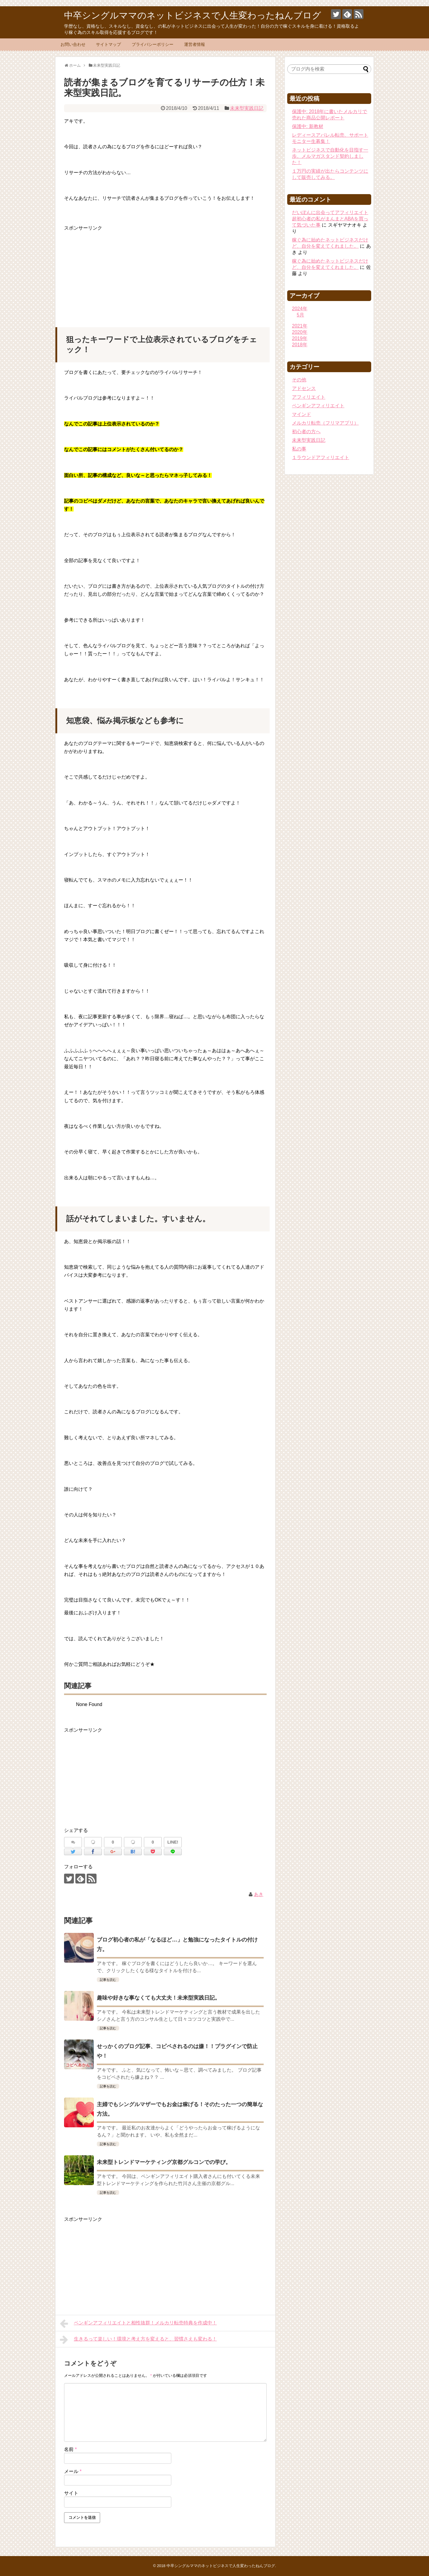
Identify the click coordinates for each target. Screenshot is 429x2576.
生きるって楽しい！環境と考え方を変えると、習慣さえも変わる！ (138, 2339)
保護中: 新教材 (307, 126)
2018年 (299, 344)
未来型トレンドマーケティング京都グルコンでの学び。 (164, 2162)
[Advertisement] (165, 273)
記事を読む (108, 1979)
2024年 (299, 308)
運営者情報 (194, 44)
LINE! (172, 1842)
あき (258, 1894)
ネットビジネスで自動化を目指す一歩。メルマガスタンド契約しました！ (330, 156)
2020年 (299, 332)
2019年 (299, 338)
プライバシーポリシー (152, 44)
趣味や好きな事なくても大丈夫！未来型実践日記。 (158, 1998)
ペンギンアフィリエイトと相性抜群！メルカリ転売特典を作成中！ (138, 2323)
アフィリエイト (308, 397)
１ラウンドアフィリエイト (320, 457)
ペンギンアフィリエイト (318, 405)
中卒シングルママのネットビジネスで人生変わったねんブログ (192, 15)
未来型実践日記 (246, 108)
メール (73, 2471)
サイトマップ (108, 44)
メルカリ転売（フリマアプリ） (325, 422)
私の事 (299, 448)
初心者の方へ (306, 431)
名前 (70, 2449)
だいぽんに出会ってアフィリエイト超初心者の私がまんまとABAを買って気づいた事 (330, 218)
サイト (71, 2493)
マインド (301, 414)
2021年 (299, 325)
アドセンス (304, 388)
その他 (299, 379)
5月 (300, 314)
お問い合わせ (73, 44)
